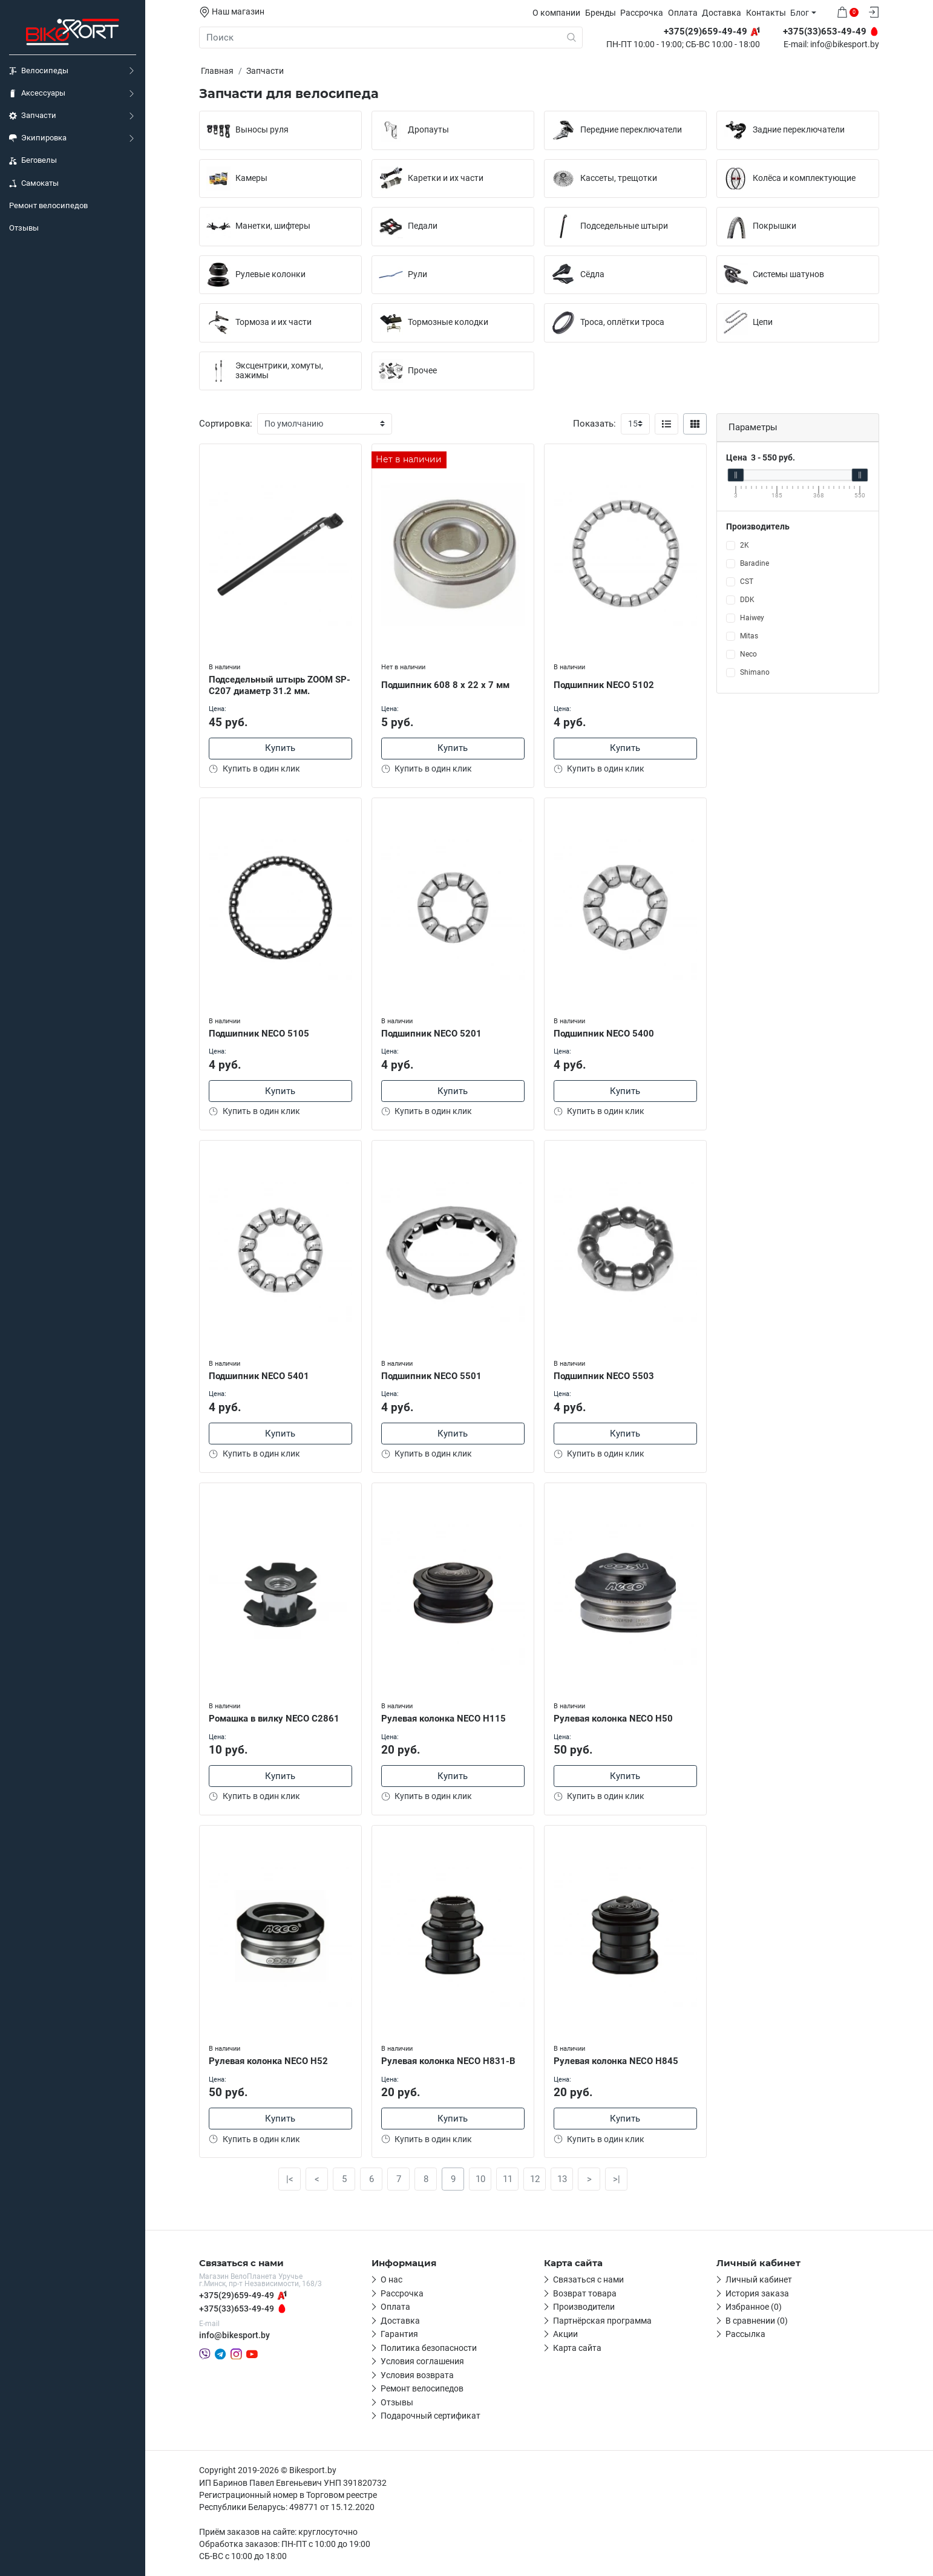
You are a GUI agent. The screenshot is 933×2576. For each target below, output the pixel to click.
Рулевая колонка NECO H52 (268, 2061)
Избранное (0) (753, 2307)
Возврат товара (585, 2293)
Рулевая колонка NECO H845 (616, 2061)
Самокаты (34, 183)
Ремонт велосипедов (48, 205)
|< (289, 2179)
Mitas (749, 636)
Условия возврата (417, 2375)
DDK (747, 599)
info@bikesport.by (844, 45)
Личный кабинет (758, 2279)
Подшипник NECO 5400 (604, 1033)
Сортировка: (225, 423)
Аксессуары (37, 93)
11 (507, 2179)
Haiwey (752, 618)
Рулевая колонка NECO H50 (613, 1718)
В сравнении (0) (756, 2320)
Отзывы (24, 227)
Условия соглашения (422, 2361)
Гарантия (399, 2334)
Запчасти (32, 115)
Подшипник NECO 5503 (604, 1376)
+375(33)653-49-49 (236, 2308)
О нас (391, 2279)
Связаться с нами (588, 2279)
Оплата (683, 13)
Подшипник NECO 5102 (604, 685)
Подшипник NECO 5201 (431, 1033)
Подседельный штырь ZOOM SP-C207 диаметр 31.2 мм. (279, 685)
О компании (556, 13)
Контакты (766, 13)
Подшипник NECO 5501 (431, 1376)
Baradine (754, 563)
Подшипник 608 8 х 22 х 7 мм (445, 685)
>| (616, 2179)
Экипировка (38, 138)
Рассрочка (641, 13)
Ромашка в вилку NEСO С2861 (274, 1718)
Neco (748, 654)
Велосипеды (38, 71)
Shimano (755, 672)
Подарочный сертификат (430, 2415)
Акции (565, 2334)
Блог (799, 13)
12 (535, 2179)
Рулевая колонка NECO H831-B (448, 2061)
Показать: (594, 423)
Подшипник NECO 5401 (259, 1376)
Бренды (600, 13)
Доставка (721, 13)
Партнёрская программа (602, 2320)
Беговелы (33, 160)
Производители (584, 2307)
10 (480, 2179)
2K (744, 545)
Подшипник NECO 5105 (259, 1033)
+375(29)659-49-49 (236, 2295)
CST (746, 581)
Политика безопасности (429, 2348)
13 (562, 2179)
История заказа (757, 2293)
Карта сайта (577, 2348)
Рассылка (745, 2334)
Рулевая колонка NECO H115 (443, 1718)
